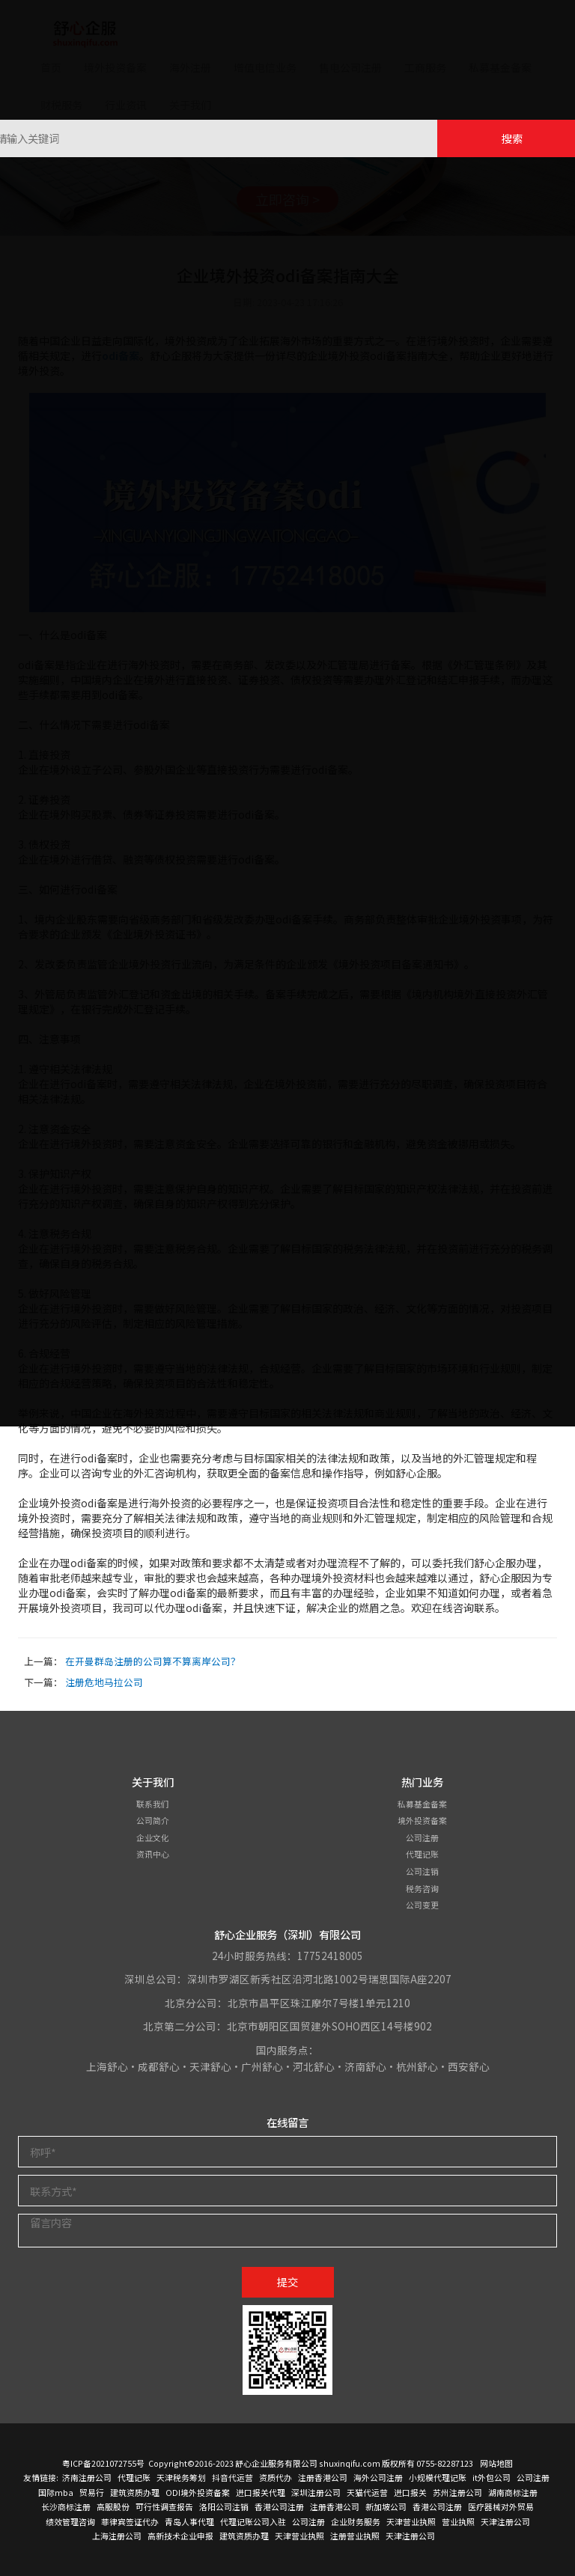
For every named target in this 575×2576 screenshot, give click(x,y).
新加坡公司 (386, 2506)
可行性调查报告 (164, 2506)
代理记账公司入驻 (253, 2521)
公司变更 (422, 1905)
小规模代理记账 (437, 2477)
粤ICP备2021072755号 (103, 2463)
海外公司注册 (378, 2477)
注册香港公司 (322, 2477)
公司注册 (422, 1837)
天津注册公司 (505, 2521)
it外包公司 (491, 2477)
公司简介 (152, 1820)
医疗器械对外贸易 (501, 2506)
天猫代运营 (367, 2492)
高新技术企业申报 (180, 2536)
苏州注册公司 (457, 2492)
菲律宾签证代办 (130, 2521)
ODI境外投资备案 (197, 2492)
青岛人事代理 (189, 2521)
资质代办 (275, 2477)
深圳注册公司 (316, 2492)
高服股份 (113, 2506)
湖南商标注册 (513, 2492)
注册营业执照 (355, 2536)
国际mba (55, 2492)
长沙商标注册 (66, 2506)
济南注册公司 (87, 2477)
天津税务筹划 (181, 2477)
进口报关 (410, 2492)
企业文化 (152, 1837)
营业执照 (458, 2521)
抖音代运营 (232, 2477)
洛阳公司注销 (224, 2506)
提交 (287, 2281)
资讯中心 (152, 1854)
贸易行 (91, 2492)
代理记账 (422, 1854)
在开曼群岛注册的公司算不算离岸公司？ (152, 1661)
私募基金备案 (422, 1804)
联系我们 (152, 1804)
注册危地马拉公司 (104, 1682)
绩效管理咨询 (70, 2521)
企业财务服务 (355, 2521)
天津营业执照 (411, 2521)
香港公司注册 (279, 2506)
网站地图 (496, 2463)
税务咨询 (422, 1888)
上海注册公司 (117, 2536)
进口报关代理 (260, 2492)
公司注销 (422, 1871)
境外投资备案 (422, 1820)
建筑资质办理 (134, 2492)
